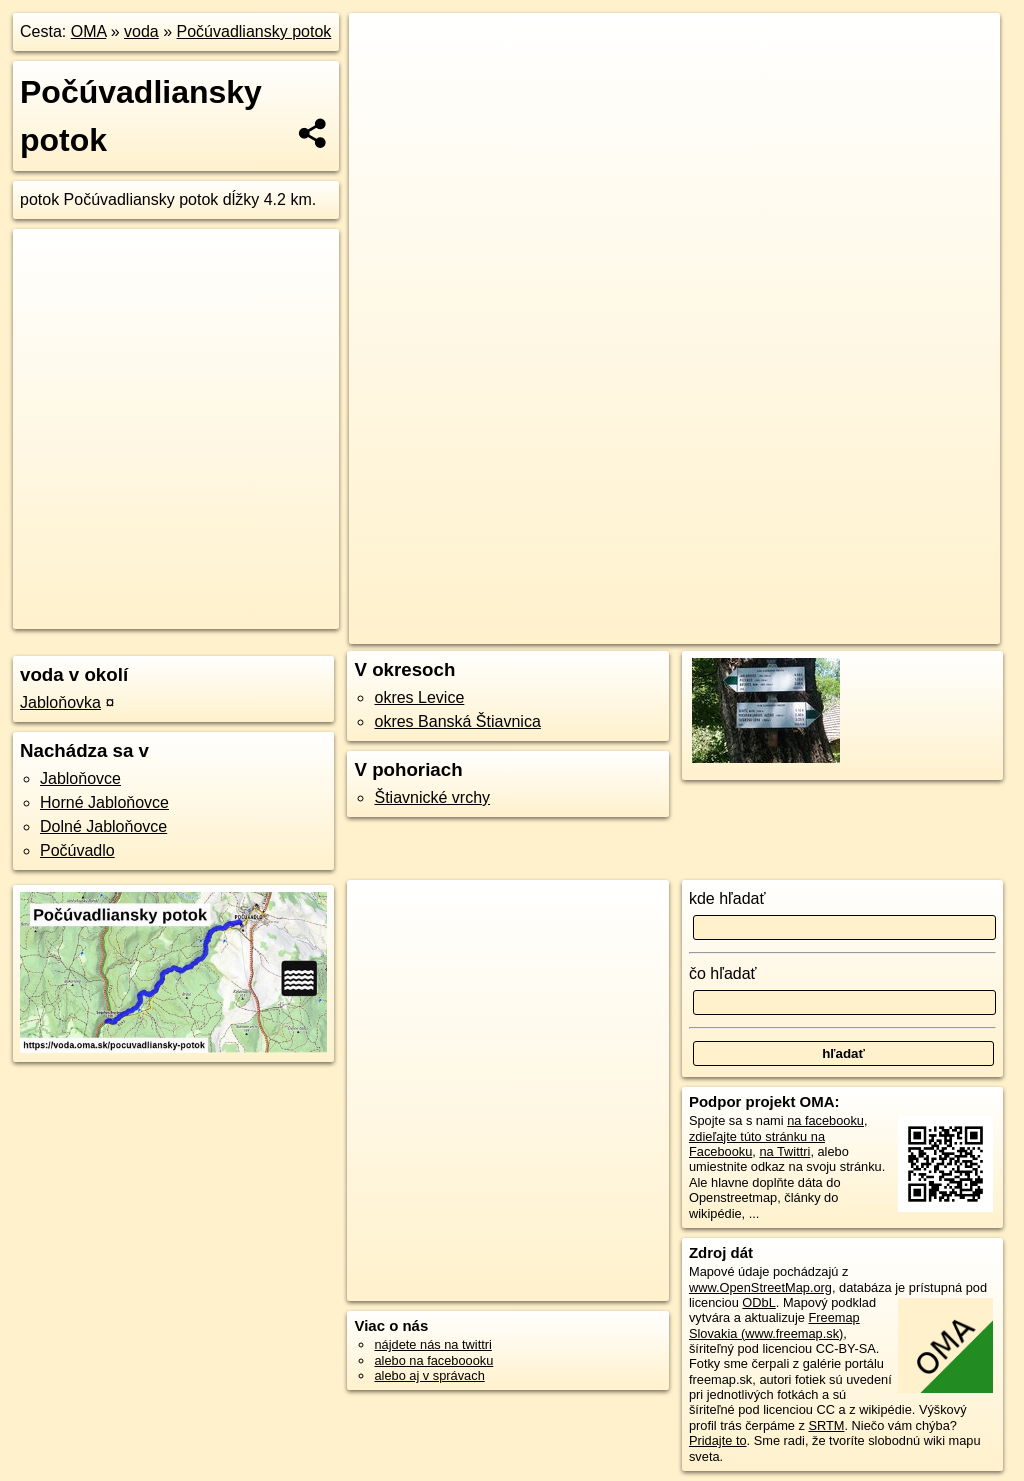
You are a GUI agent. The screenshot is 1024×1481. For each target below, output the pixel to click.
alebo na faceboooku (433, 1360)
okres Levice (419, 697)
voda (141, 31)
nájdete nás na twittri (432, 1344)
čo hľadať (723, 973)
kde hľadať (727, 898)
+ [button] (383, 47)
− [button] (383, 78)
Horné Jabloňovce (104, 802)
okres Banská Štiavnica (457, 721)
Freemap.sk (711, 629)
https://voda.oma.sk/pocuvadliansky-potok (886, 629)
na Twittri (784, 1151)
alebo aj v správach (429, 1375)
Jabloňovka (60, 702)
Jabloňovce (80, 778)
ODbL (758, 1302)
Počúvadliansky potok (254, 31)
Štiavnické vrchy (432, 797)
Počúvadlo (77, 850)
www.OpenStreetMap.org (760, 1287)
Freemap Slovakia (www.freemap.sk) (774, 1325)
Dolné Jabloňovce (103, 826)
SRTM (826, 1425)
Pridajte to (718, 1440)
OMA (89, 31)
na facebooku (825, 1120)
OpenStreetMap (607, 629)
